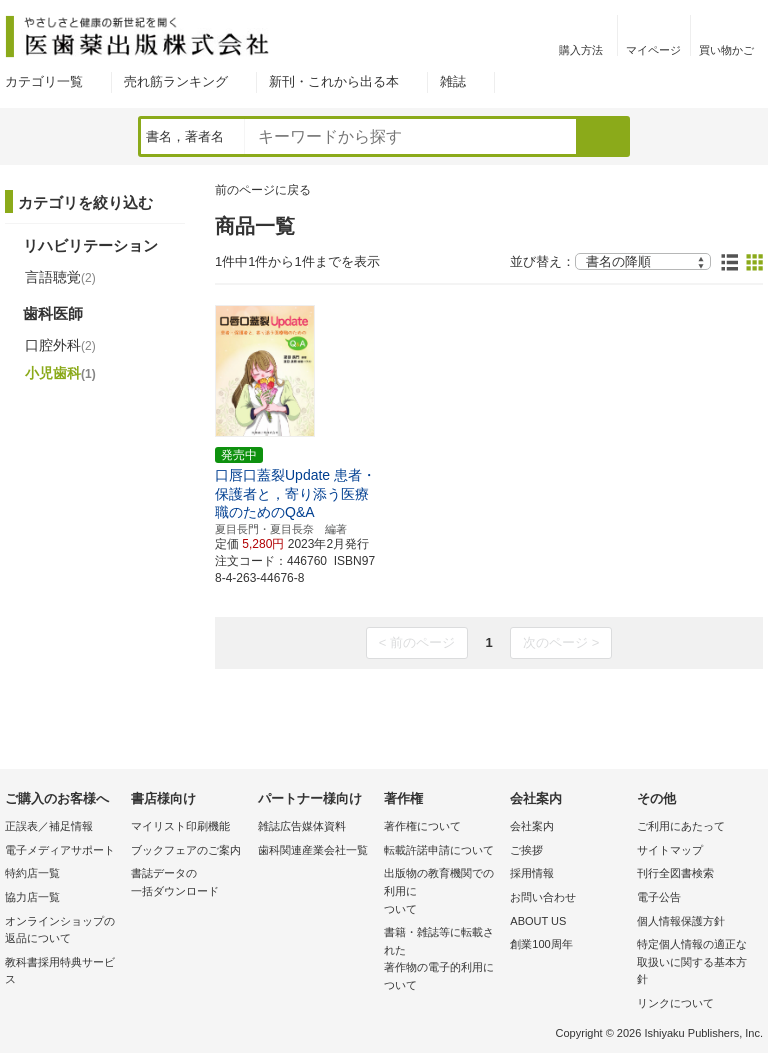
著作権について (422, 826)
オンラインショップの (63, 931)
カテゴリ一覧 (44, 81)
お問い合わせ (543, 897)
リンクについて (675, 1003)
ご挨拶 (526, 850)
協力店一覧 (32, 897)
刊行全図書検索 (675, 873)
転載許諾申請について (439, 850)
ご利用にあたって (681, 826)
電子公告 (659, 897)
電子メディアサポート (60, 850)
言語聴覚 (60, 277)
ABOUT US (538, 921)
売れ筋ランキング (176, 81)
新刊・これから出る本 (334, 81)
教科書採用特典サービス (60, 971)
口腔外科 (60, 345)
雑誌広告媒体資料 (302, 826)
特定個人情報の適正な (695, 963)
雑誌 (453, 81)
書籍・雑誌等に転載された (442, 960)
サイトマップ (670, 850)
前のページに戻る (263, 190)
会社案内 (532, 826)
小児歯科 (60, 373)
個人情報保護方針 (681, 921)
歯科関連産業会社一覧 (313, 850)
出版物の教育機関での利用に (442, 892)
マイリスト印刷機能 (180, 826)
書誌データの (189, 883)
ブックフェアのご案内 (186, 850)
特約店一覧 (32, 873)
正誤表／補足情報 (49, 826)
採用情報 (532, 873)
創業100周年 (541, 944)
